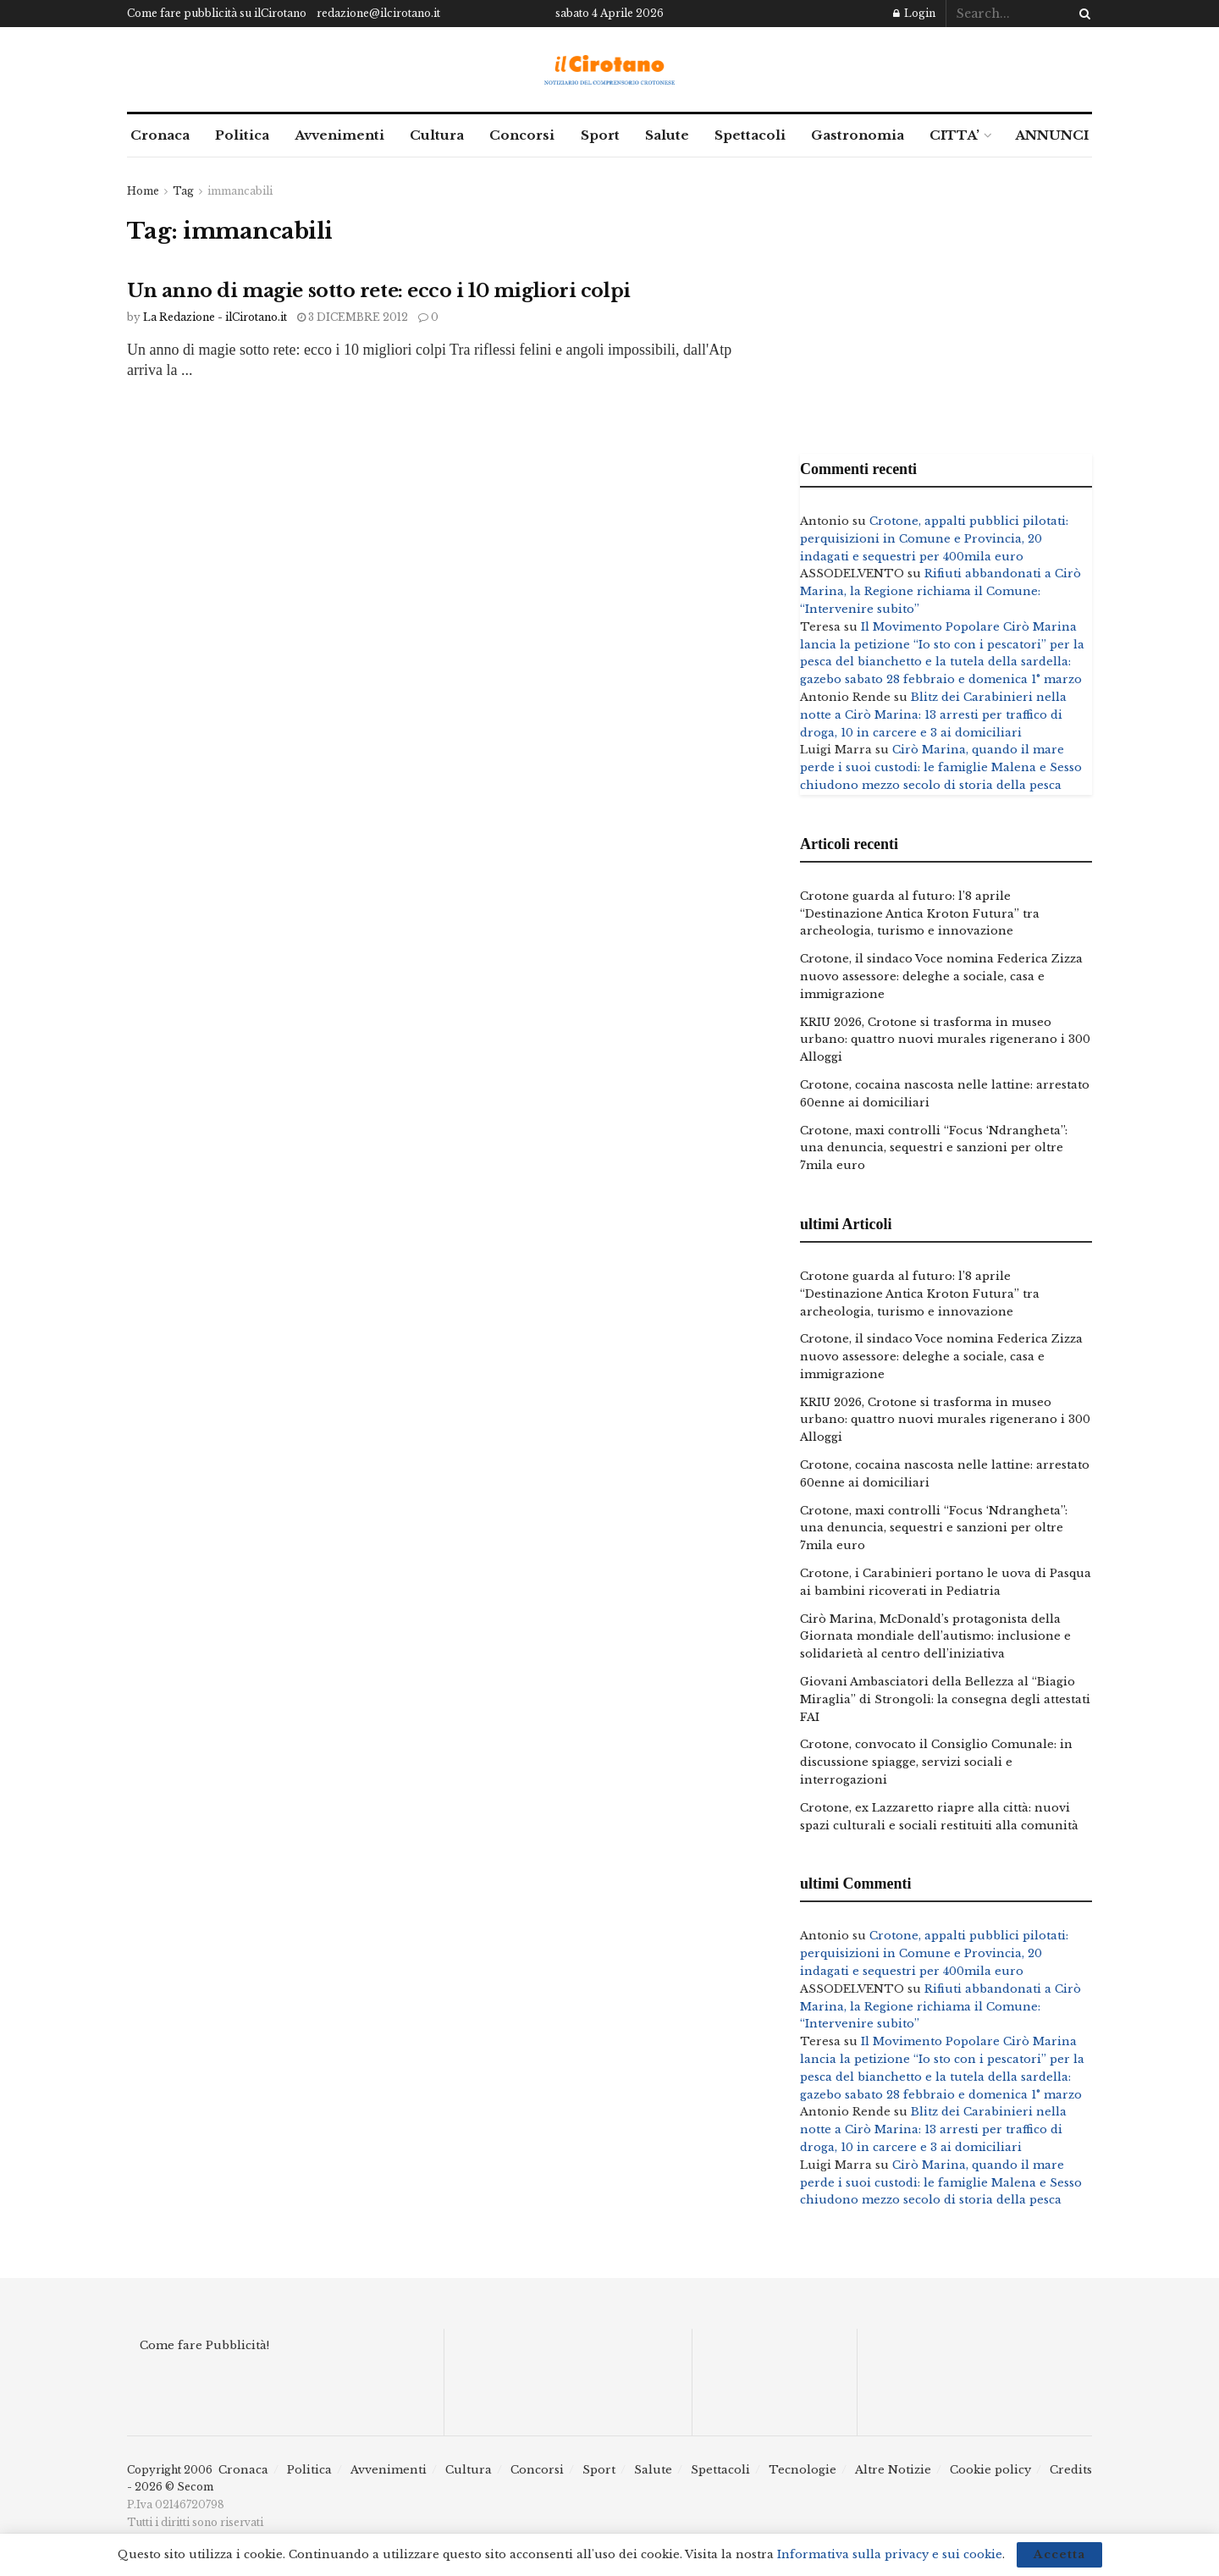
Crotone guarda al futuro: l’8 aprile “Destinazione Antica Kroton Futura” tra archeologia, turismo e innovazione (920, 914)
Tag (183, 191)
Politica (242, 135)
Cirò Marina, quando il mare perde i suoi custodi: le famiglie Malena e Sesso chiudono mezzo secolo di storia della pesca (941, 767)
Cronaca (160, 135)
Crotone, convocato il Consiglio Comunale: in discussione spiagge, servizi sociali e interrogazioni (936, 1762)
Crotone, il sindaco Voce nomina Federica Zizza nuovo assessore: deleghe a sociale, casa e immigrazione (941, 976)
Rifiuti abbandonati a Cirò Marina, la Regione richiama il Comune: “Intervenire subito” (940, 591)
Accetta (1059, 2554)
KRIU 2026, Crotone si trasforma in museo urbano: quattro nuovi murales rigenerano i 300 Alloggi (945, 1040)
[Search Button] (1082, 13)
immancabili (240, 191)
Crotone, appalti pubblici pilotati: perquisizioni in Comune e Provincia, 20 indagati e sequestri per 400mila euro (934, 539)
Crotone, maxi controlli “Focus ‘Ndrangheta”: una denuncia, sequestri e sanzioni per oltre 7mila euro (933, 1148)
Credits (1071, 2470)
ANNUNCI (1052, 135)
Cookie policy (990, 2470)
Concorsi (521, 135)
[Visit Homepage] (610, 70)
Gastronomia (857, 135)
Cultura (437, 135)
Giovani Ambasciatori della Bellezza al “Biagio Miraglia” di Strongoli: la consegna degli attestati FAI (945, 1699)
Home (143, 191)
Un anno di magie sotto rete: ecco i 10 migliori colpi (379, 290)
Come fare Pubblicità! (204, 2345)
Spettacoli (750, 135)
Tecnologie (802, 2470)
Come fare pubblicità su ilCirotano (216, 13)
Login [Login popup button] (914, 13)
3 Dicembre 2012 (352, 317)
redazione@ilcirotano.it (378, 13)
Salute (667, 135)
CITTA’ (954, 135)
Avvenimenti (339, 135)
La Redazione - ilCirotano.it (215, 317)
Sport (600, 135)
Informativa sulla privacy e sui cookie (889, 2554)
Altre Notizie (893, 2470)
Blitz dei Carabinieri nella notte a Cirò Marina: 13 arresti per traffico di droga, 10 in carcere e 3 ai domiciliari (933, 715)
